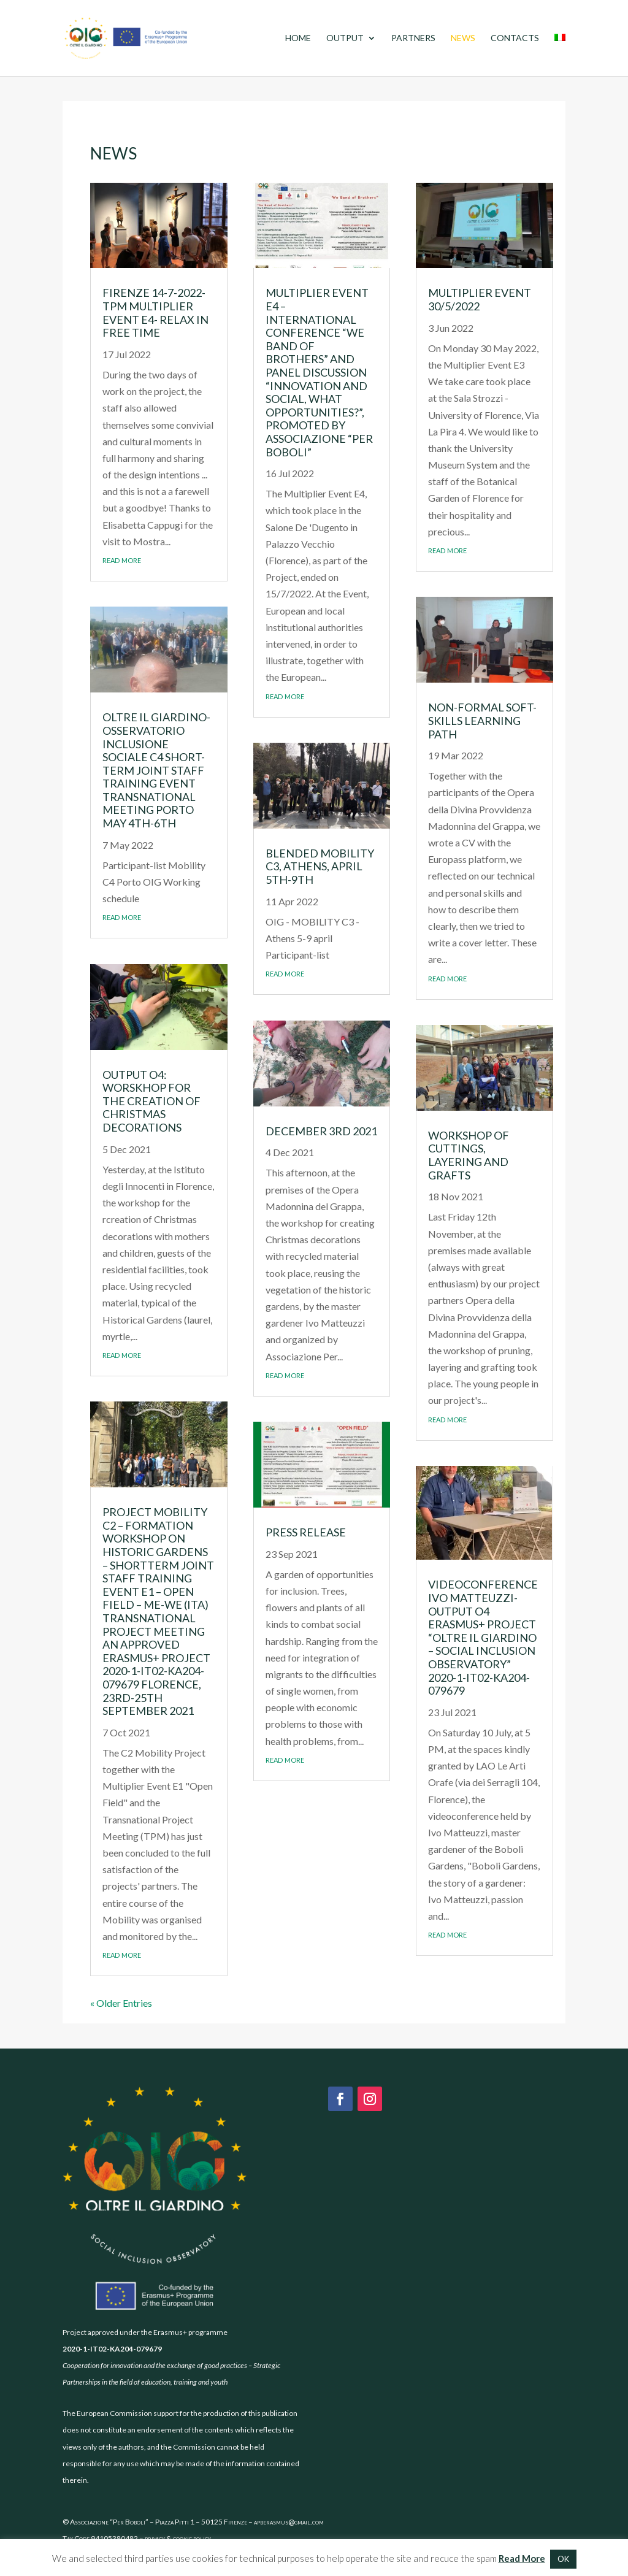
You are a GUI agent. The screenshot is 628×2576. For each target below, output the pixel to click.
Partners (413, 38)
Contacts (515, 38)
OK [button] (563, 2559)
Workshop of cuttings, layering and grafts (468, 1155)
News (463, 38)
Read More (522, 2558)
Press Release (306, 1532)
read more (121, 559)
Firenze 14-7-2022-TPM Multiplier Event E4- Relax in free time (155, 312)
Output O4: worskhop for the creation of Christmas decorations (151, 1101)
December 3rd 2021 (321, 1131)
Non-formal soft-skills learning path (482, 720)
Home (298, 38)
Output (345, 38)
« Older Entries (121, 2003)
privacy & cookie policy (178, 2538)
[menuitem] (559, 55)
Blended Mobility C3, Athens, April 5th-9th (320, 866)
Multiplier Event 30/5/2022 (479, 299)
